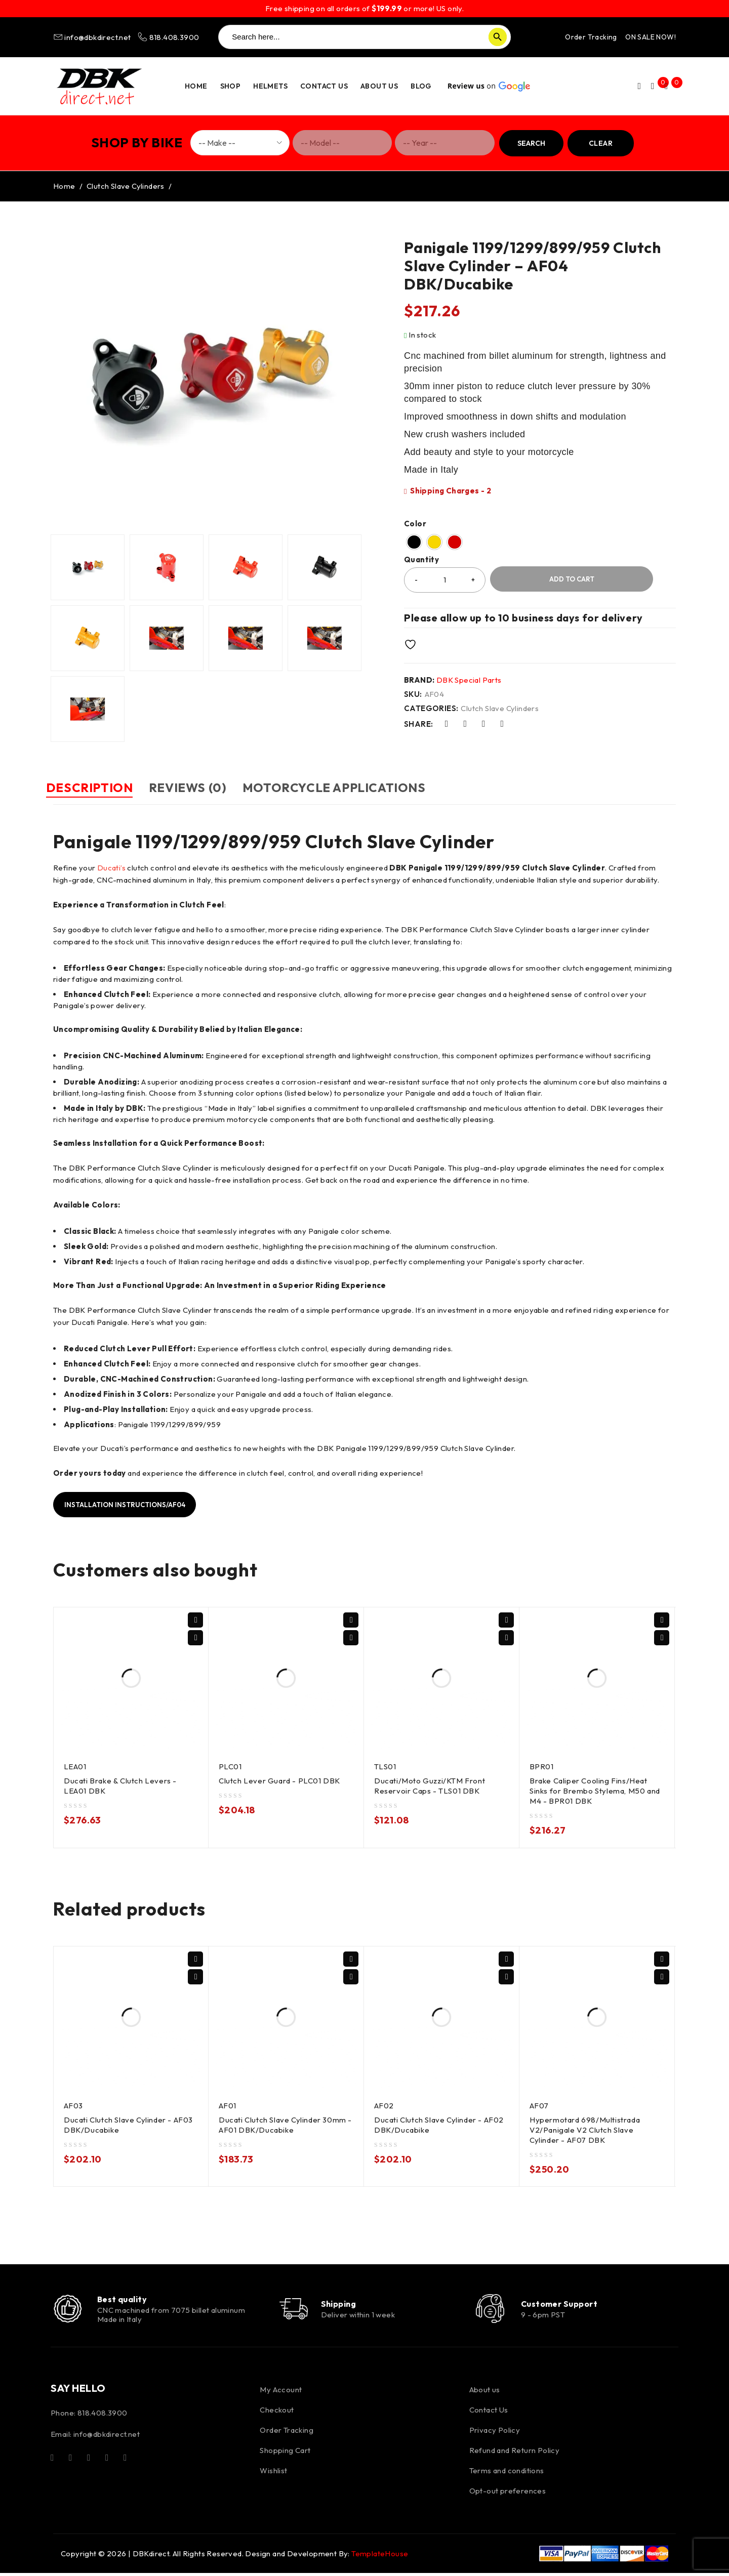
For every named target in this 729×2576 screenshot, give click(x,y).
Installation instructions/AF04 (130, 1503)
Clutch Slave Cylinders (126, 186)
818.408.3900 (168, 37)
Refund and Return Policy (514, 2454)
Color (415, 524)
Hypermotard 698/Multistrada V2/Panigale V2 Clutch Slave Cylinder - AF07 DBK (586, 2129)
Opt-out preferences (507, 2494)
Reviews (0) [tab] (210, 787)
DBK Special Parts (469, 680)
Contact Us (488, 2413)
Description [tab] (96, 787)
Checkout (277, 2413)
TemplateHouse (379, 2556)
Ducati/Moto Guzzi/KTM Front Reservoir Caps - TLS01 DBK (430, 1785)
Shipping (345, 2305)
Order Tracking (591, 36)
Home (64, 186)
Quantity (421, 559)
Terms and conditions (506, 2474)
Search (531, 143)
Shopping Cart (285, 2454)
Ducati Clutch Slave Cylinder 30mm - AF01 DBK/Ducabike (284, 2124)
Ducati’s (111, 866)
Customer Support (563, 2305)
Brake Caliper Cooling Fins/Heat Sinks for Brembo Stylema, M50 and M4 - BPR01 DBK (596, 1790)
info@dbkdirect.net (93, 37)
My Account (281, 2393)
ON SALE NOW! (650, 36)
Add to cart (571, 579)
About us (484, 2393)
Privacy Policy (494, 2433)
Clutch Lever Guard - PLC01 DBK (281, 1779)
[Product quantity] (444, 580)
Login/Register (633, 86)
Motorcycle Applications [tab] (370, 787)
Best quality (124, 2300)
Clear (601, 143)
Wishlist (273, 2474)
